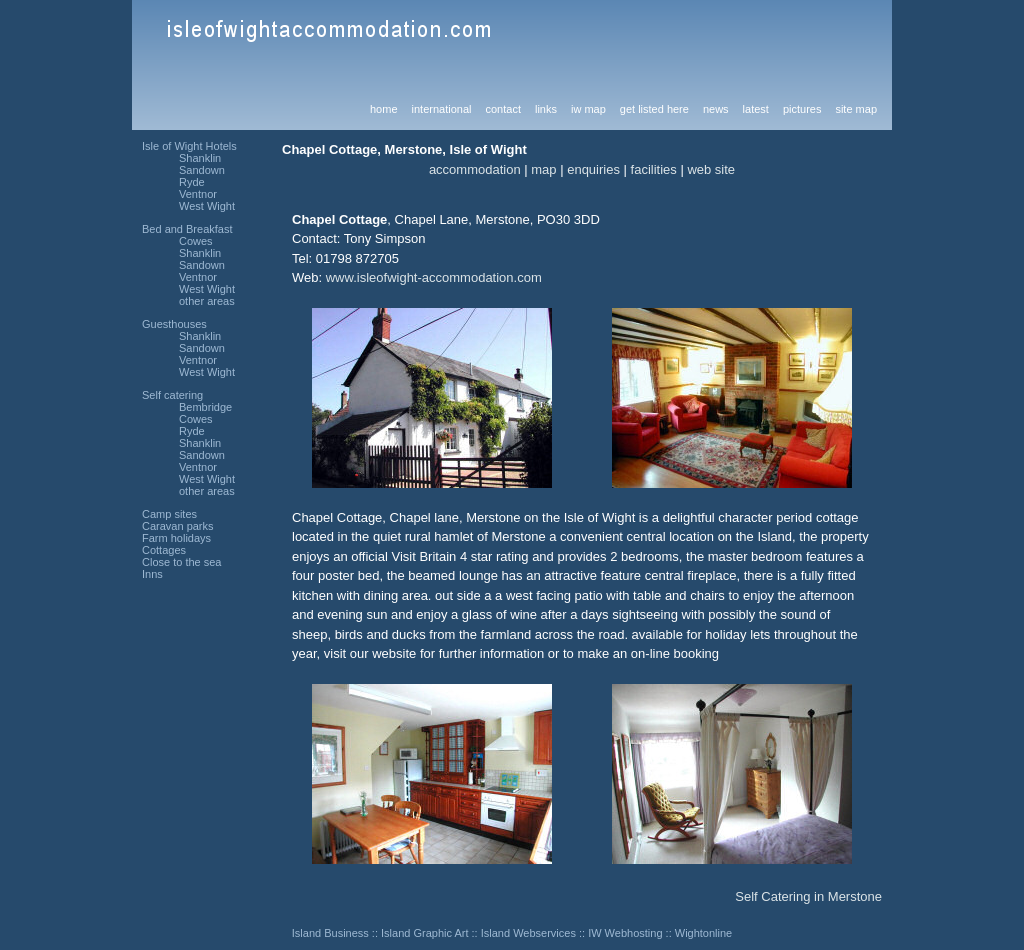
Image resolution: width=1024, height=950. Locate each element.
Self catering (172, 395)
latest (756, 109)
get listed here (654, 109)
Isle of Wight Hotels (189, 146)
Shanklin (200, 158)
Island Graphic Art (424, 933)
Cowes (196, 241)
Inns (152, 574)
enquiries (593, 169)
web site (711, 169)
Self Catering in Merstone (808, 896)
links (546, 109)
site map (856, 109)
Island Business (330, 933)
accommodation (475, 169)
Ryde (192, 182)
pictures (802, 109)
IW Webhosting (625, 933)
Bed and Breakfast (187, 229)
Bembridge (205, 407)
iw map (588, 109)
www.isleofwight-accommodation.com (434, 277)
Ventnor (198, 194)
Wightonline (703, 933)
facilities (654, 169)
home (384, 109)
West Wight (207, 206)
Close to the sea (182, 562)
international (442, 109)
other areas (207, 301)
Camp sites (169, 514)
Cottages (164, 550)
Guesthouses (174, 324)
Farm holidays (176, 538)
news (716, 109)
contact (502, 109)
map (543, 169)
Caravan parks (178, 526)
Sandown (202, 170)
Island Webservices (528, 933)
